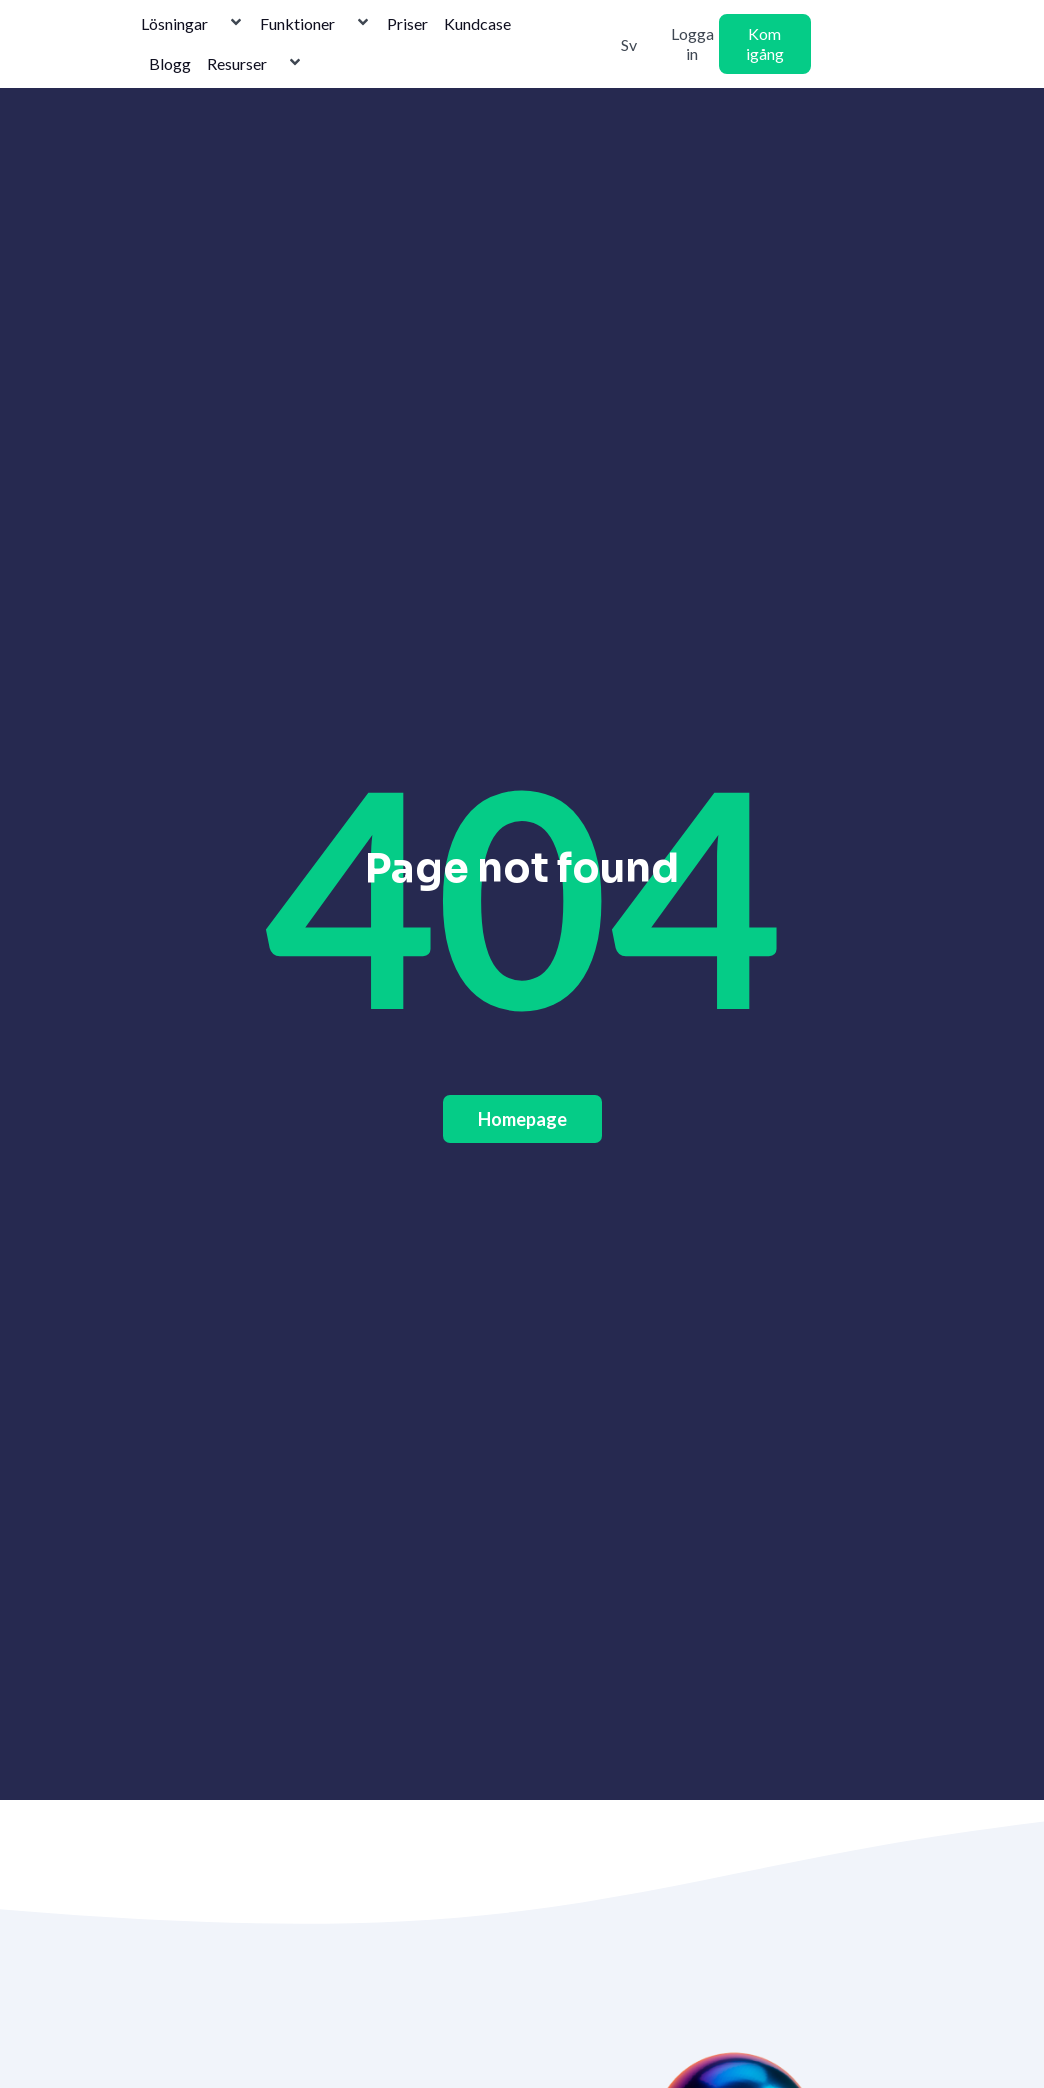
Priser (407, 23)
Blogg (170, 63)
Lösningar (192, 24)
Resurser (255, 64)
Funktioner (315, 24)
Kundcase (477, 23)
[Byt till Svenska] (621, 44)
